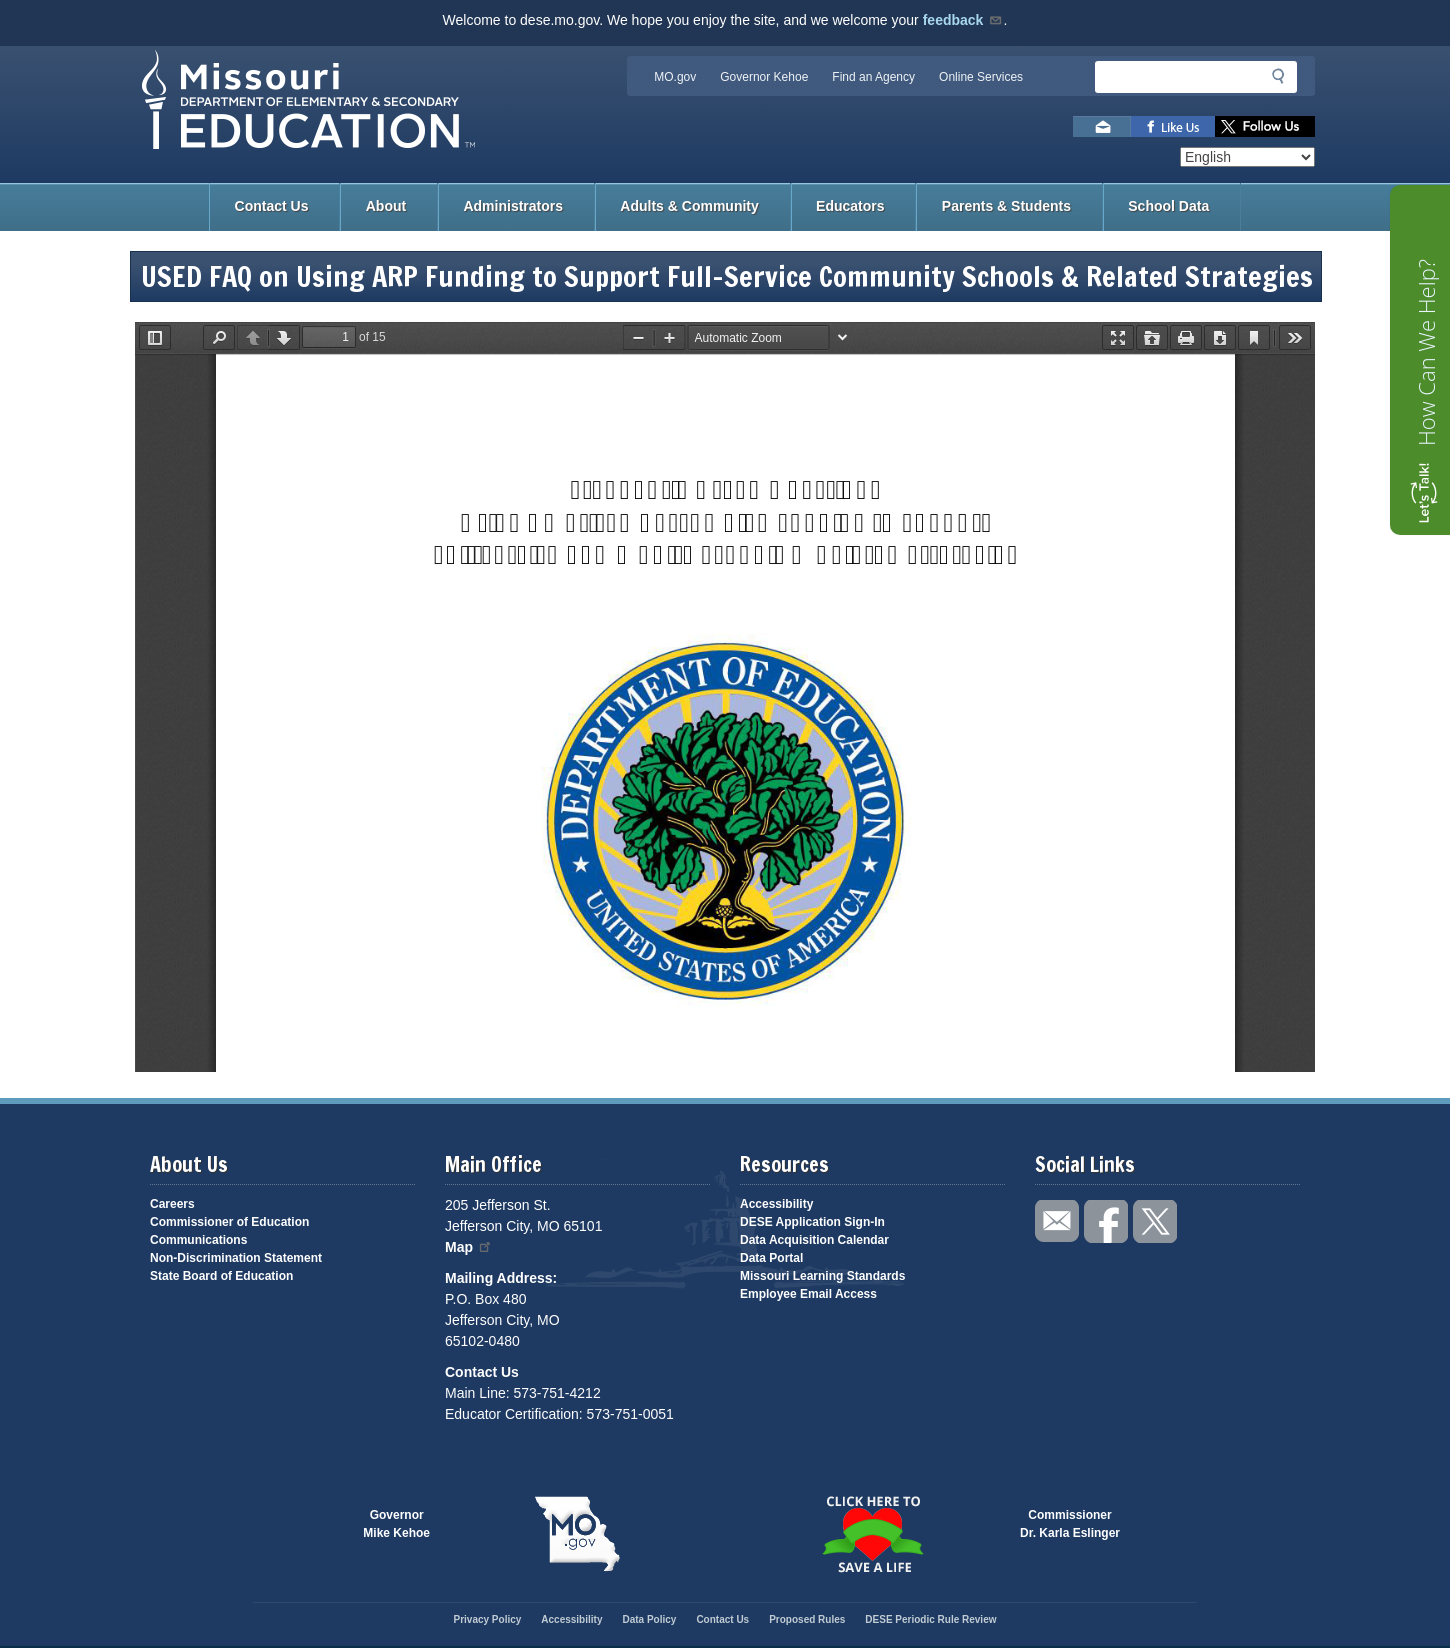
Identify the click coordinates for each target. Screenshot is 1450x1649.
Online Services (981, 77)
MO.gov (675, 77)
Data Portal (771, 1258)
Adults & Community (689, 206)
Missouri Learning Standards (822, 1276)
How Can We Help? (1426, 352)
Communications (198, 1240)
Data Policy (649, 1619)
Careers (172, 1204)
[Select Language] (1247, 157)
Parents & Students (1006, 206)
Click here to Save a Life (872, 1534)
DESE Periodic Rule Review (930, 1619)
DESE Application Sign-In (812, 1222)
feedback (963, 20)
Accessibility (776, 1204)
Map (469, 1247)
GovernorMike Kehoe (396, 1524)
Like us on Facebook (1173, 126)
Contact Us (272, 206)
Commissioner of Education (229, 1222)
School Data (1168, 206)
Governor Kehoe (764, 77)
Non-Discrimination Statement (236, 1258)
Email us (1102, 126)
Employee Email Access (808, 1294)
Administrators (513, 206)
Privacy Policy (487, 1619)
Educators (850, 206)
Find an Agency (873, 77)
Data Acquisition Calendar (814, 1240)
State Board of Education (221, 1276)
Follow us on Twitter (1265, 126)
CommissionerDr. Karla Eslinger (1070, 1524)
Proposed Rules (807, 1619)
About (386, 206)
